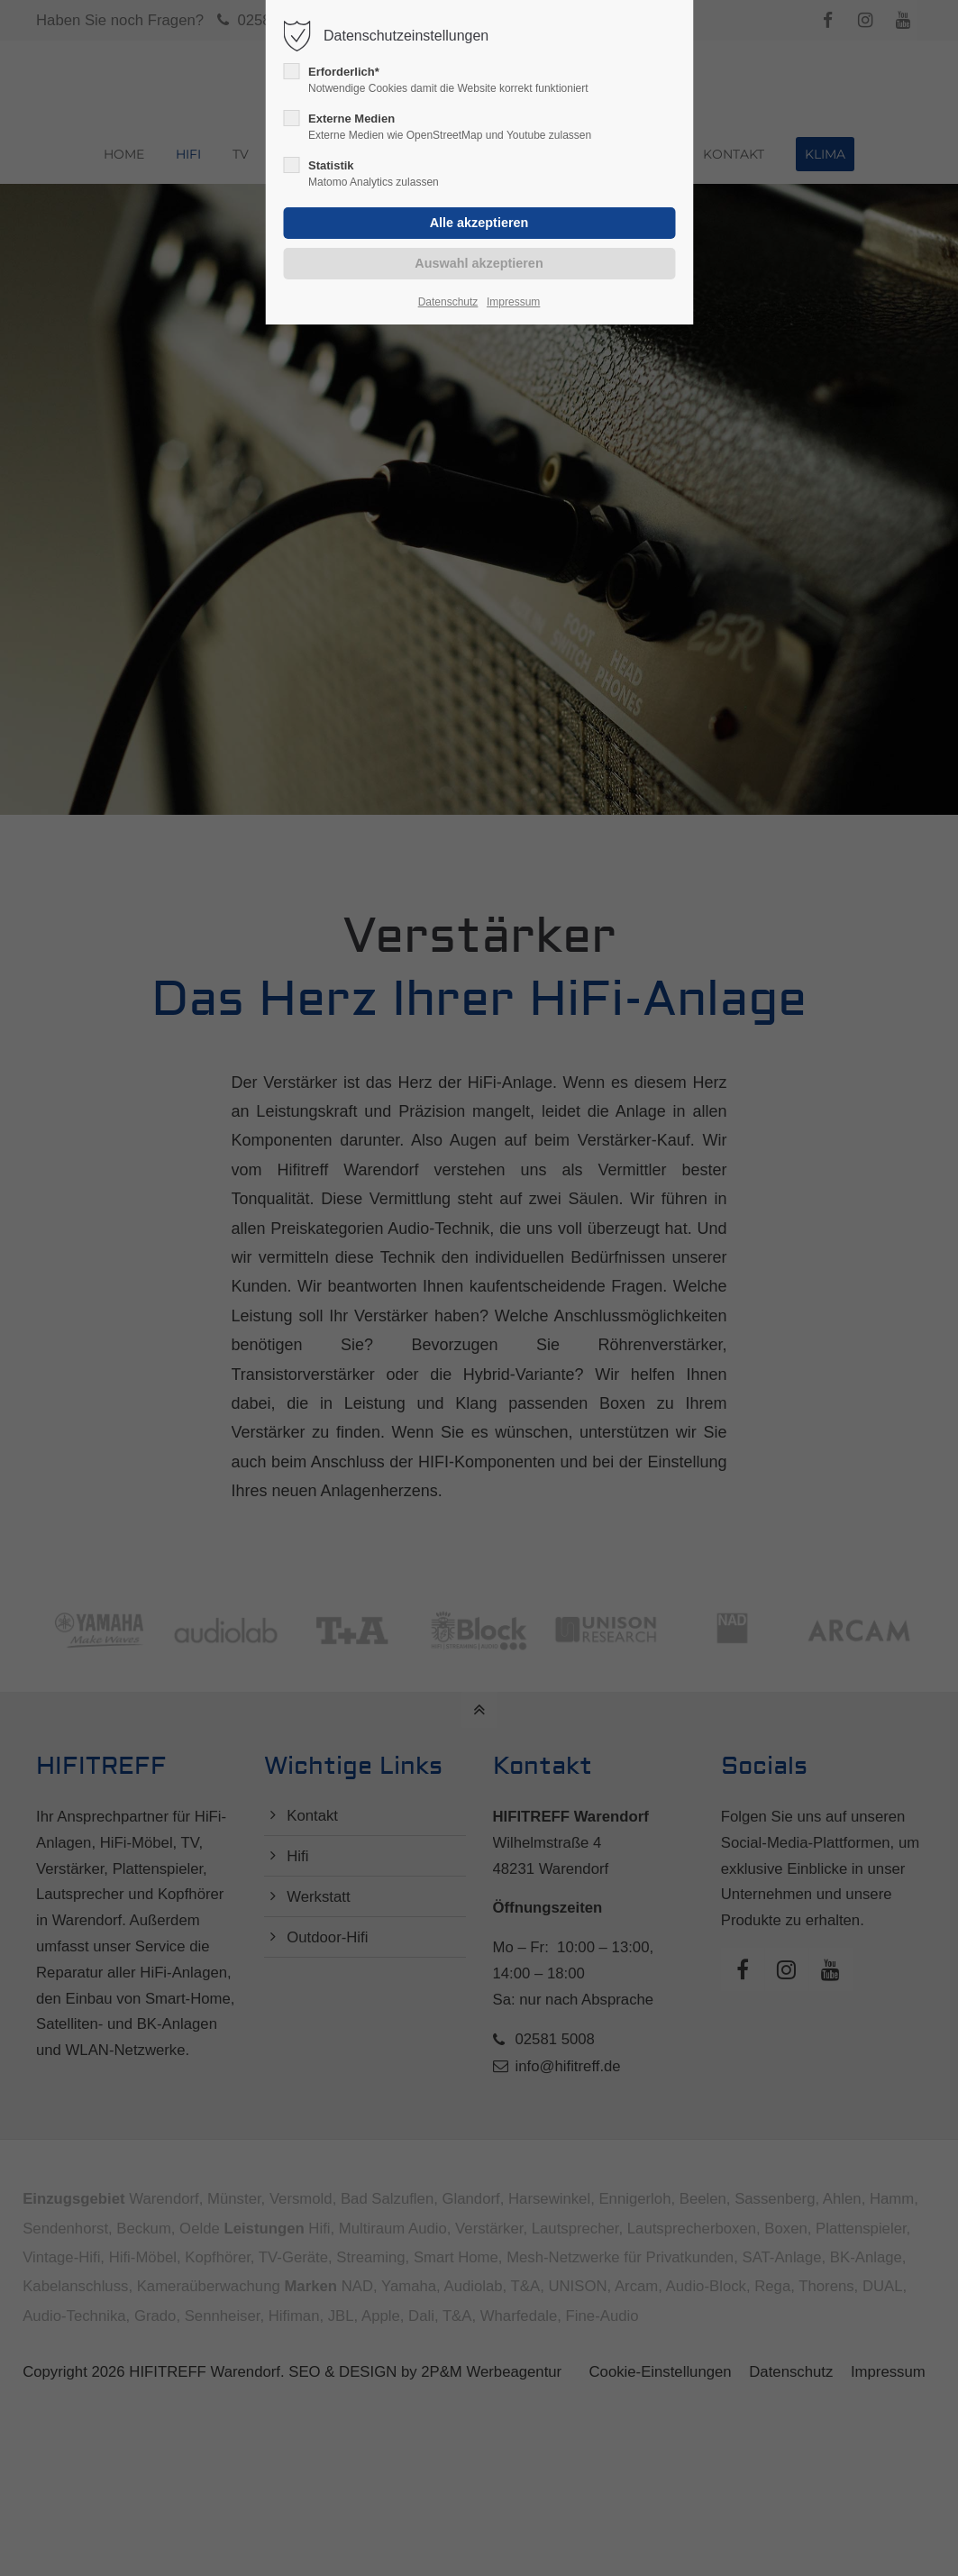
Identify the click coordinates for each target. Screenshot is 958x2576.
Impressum (513, 302)
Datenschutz (448, 302)
